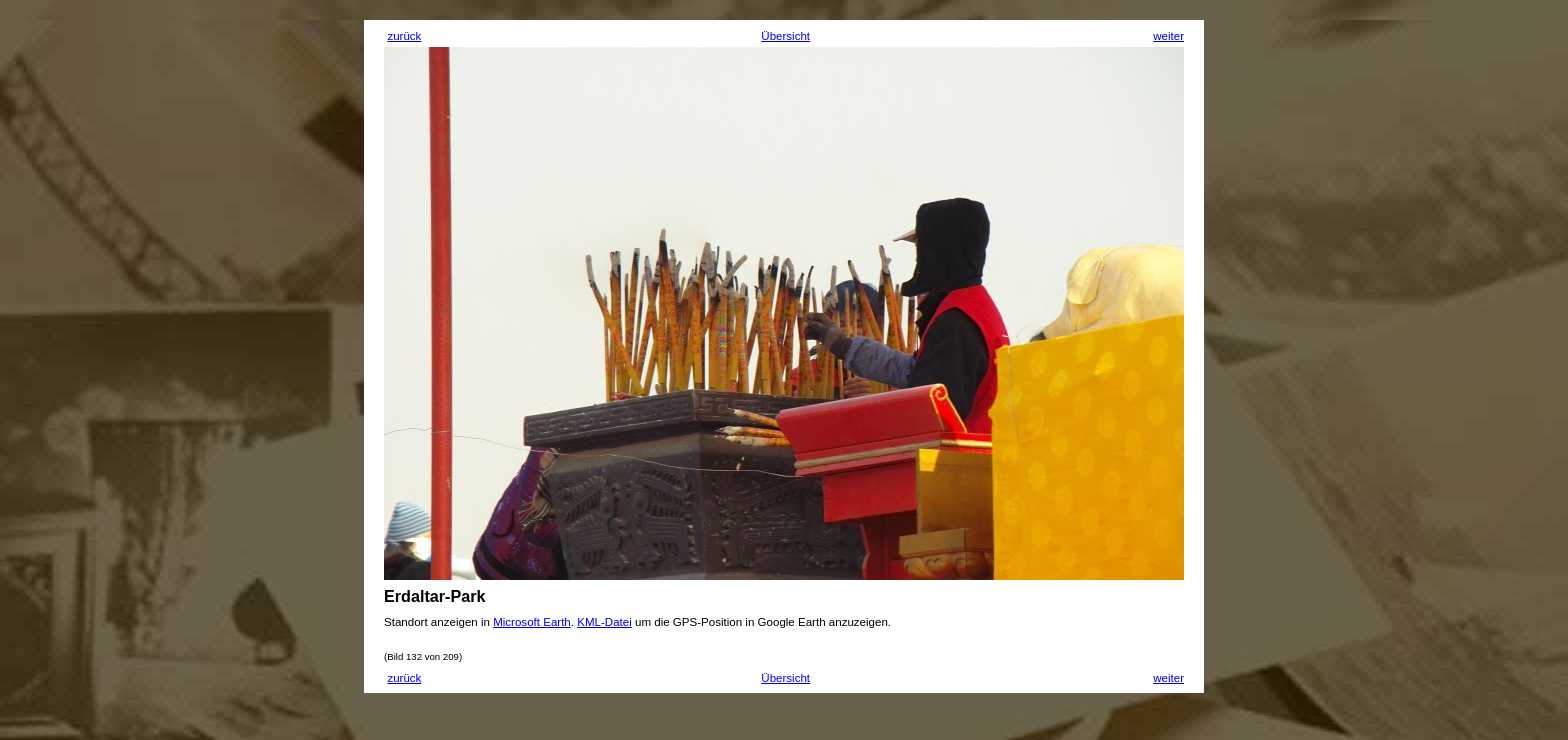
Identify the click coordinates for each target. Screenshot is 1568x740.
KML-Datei (604, 622)
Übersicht (785, 36)
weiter (1168, 36)
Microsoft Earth (532, 622)
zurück (404, 36)
